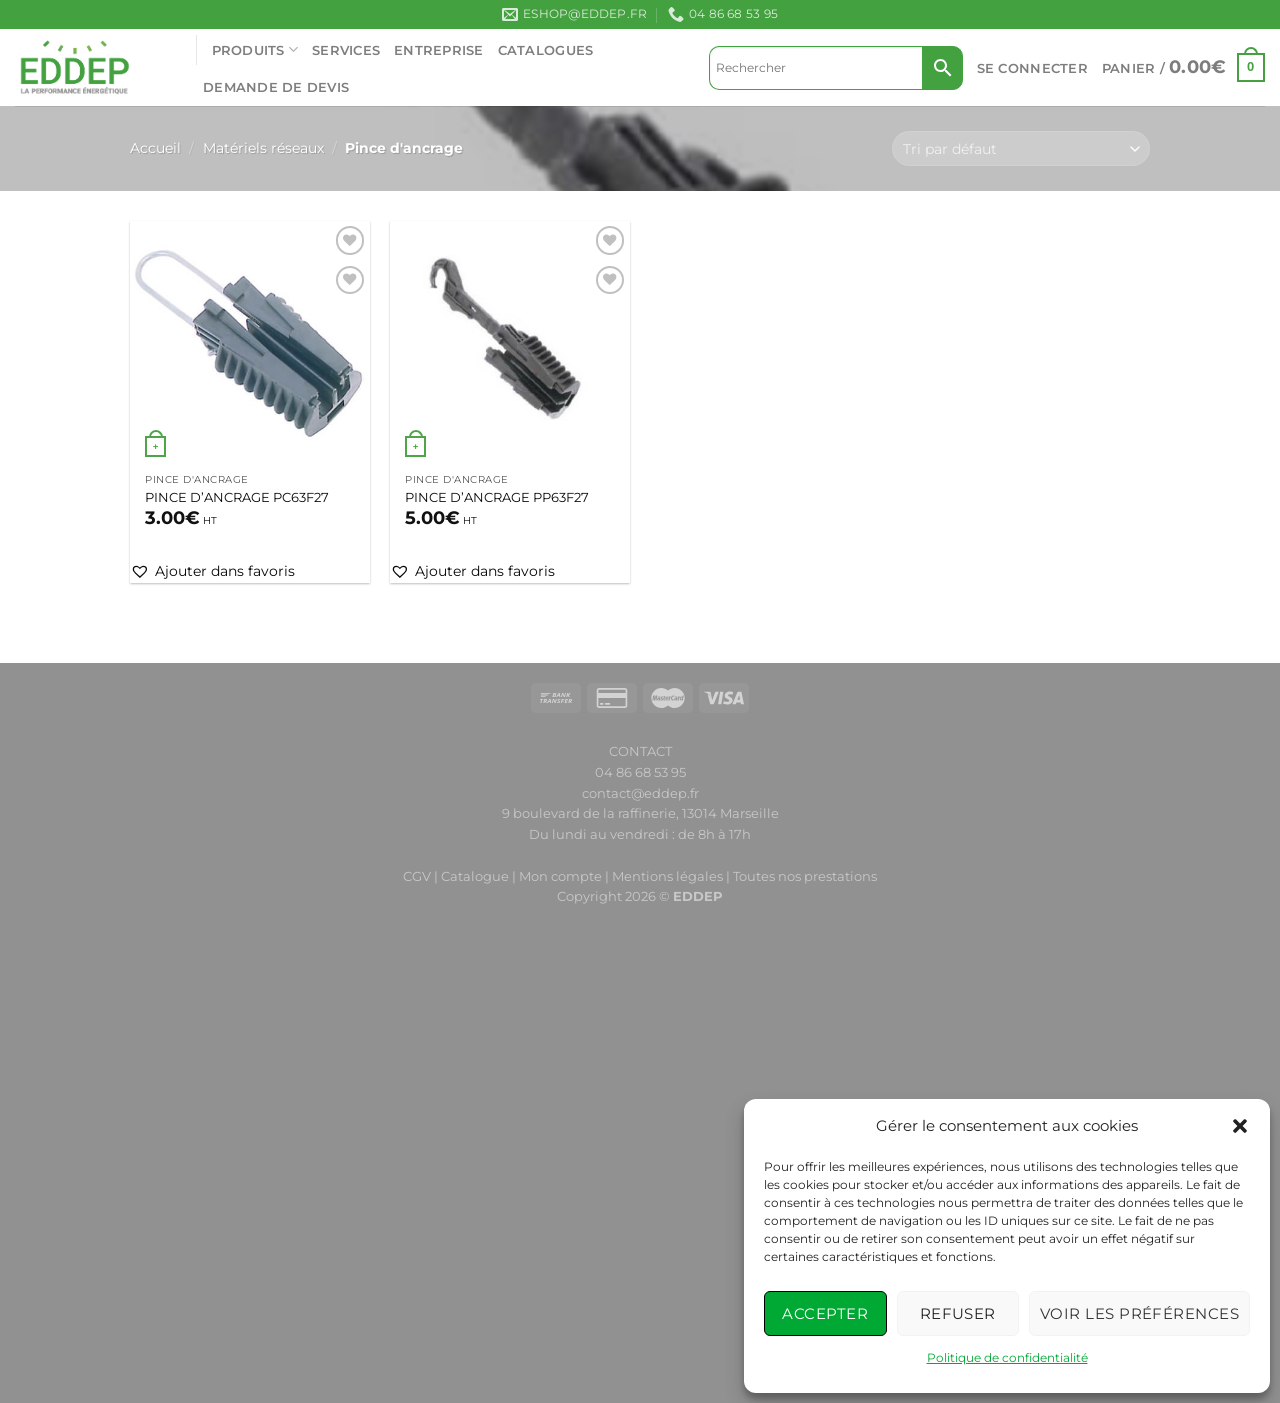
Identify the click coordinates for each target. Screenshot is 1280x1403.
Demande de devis (276, 87)
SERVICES (346, 50)
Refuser (958, 1313)
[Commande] (1021, 148)
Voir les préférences (1139, 1313)
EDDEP (698, 896)
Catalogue (475, 876)
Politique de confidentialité (1007, 1357)
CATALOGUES (546, 50)
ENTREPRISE (439, 50)
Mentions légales (667, 876)
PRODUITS (255, 49)
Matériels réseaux (263, 148)
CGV (417, 876)
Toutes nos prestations (805, 876)
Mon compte (562, 876)
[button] (1240, 1126)
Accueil (155, 148)
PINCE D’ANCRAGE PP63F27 (497, 497)
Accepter (825, 1313)
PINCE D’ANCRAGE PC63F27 (237, 497)
